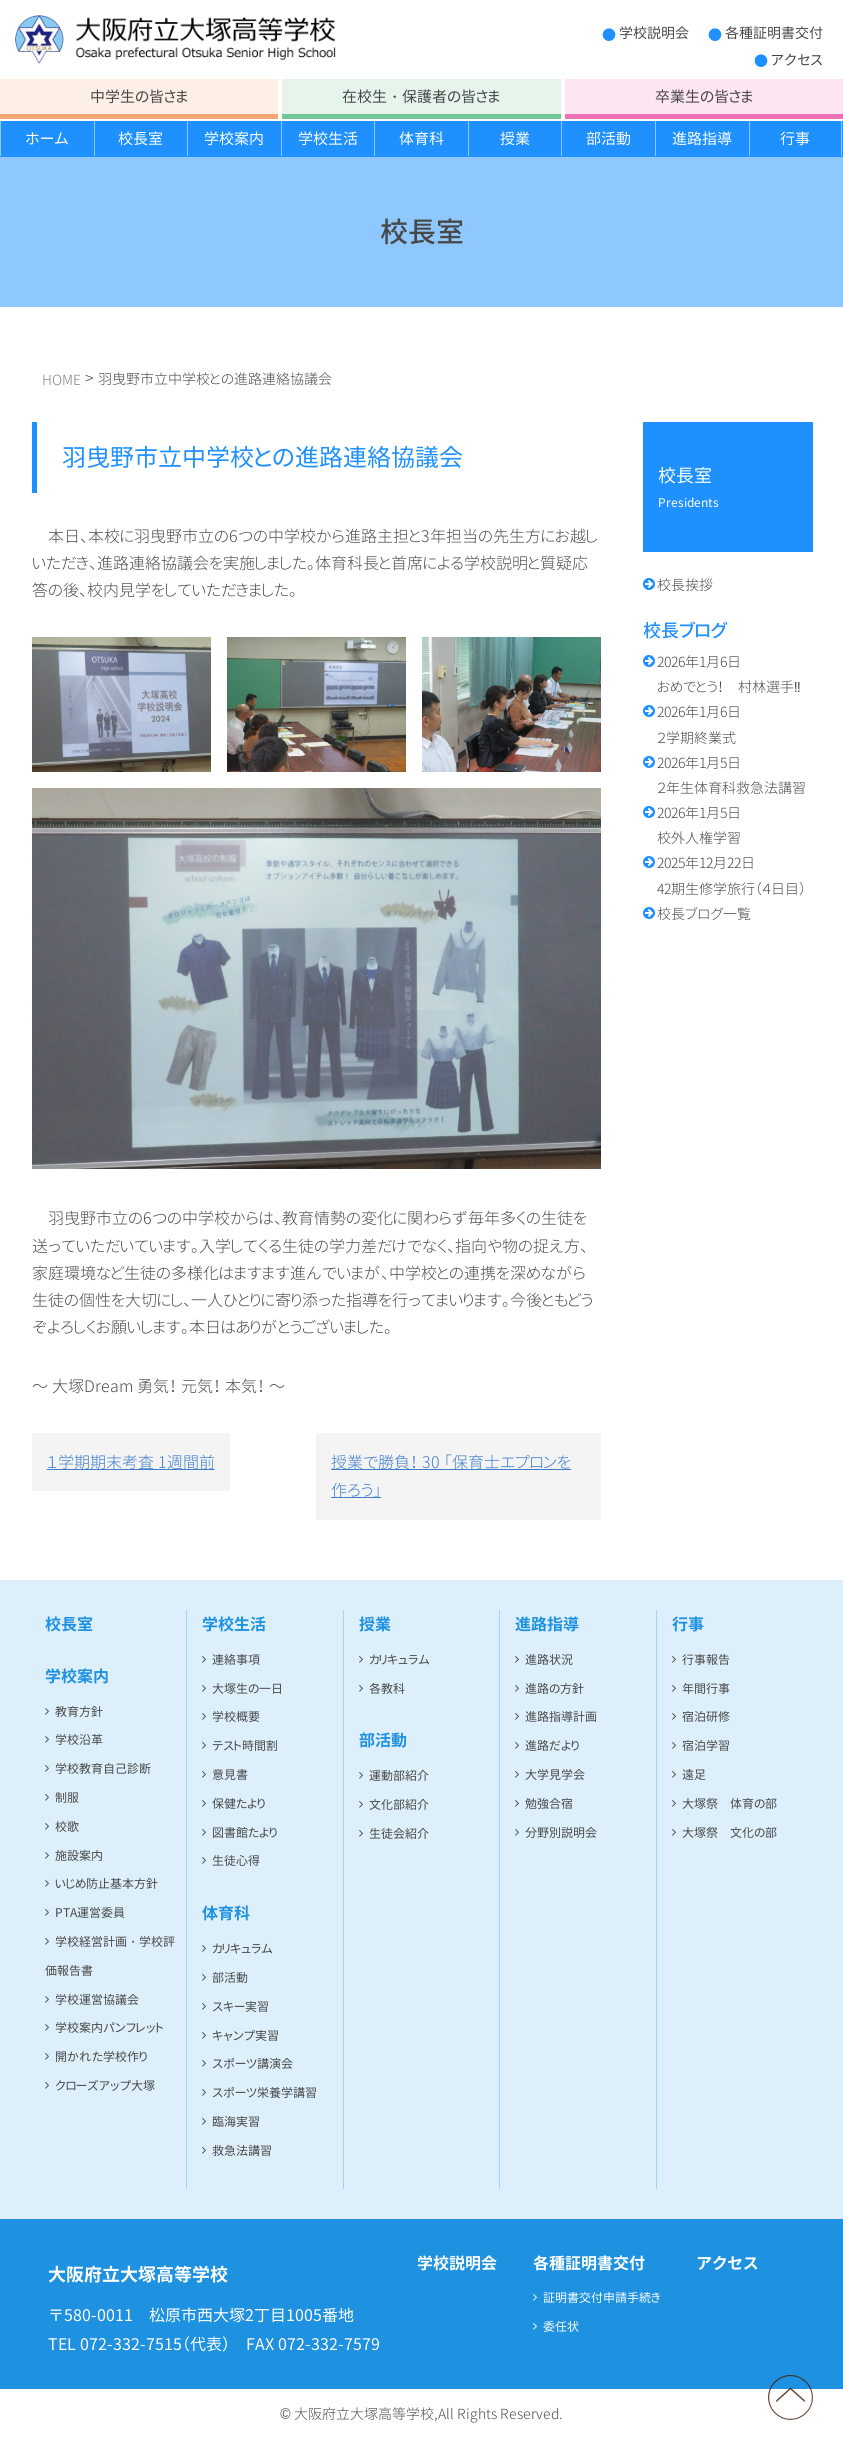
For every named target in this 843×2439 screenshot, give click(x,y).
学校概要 (236, 1716)
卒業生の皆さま (704, 96)
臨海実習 (236, 2121)
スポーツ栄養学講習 (264, 2092)
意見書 (230, 1774)
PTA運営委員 (90, 1912)
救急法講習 (242, 2150)
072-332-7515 (131, 2344)
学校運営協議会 (97, 1999)
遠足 (694, 1774)
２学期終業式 (699, 724)
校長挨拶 (685, 584)
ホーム (47, 138)
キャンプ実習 (245, 2035)
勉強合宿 (549, 1803)
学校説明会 (654, 32)
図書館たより (244, 1832)
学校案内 (234, 138)
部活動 (608, 138)
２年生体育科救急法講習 (731, 775)
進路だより (552, 1745)
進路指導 (702, 138)
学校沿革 (79, 1739)
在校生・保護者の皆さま (421, 96)
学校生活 (328, 138)
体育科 (421, 138)
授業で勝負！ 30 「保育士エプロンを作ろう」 (451, 1476)
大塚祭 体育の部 (729, 1803)
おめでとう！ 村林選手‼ (729, 674)
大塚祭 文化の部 (729, 1832)
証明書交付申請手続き (602, 2297)
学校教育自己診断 (103, 1768)
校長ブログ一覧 (704, 913)
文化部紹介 (399, 1804)
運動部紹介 (399, 1775)
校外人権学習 (699, 825)
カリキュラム (242, 1948)
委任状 (561, 2326)
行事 (795, 138)
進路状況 (549, 1659)
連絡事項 (236, 1659)
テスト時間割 (245, 1745)
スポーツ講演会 (252, 2063)
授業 (515, 138)
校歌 (67, 1826)
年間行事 (706, 1688)
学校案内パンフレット (109, 2027)
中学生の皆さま (139, 96)
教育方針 (79, 1711)
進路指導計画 (561, 1716)
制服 (67, 1797)
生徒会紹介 (399, 1833)
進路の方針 (554, 1688)
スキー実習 (240, 2006)
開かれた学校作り (101, 2056)
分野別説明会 (561, 1832)
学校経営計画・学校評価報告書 (110, 1956)
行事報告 (706, 1659)
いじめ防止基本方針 (106, 1883)
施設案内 (79, 1855)
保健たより (238, 1803)
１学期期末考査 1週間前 (131, 1462)
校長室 (140, 138)
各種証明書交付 (774, 32)
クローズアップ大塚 (105, 2085)
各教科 (387, 1688)
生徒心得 (236, 1860)
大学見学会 (555, 1774)
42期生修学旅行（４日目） (731, 875)
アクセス (797, 59)
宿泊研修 (706, 1716)
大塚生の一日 (247, 1688)
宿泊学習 (706, 1745)
